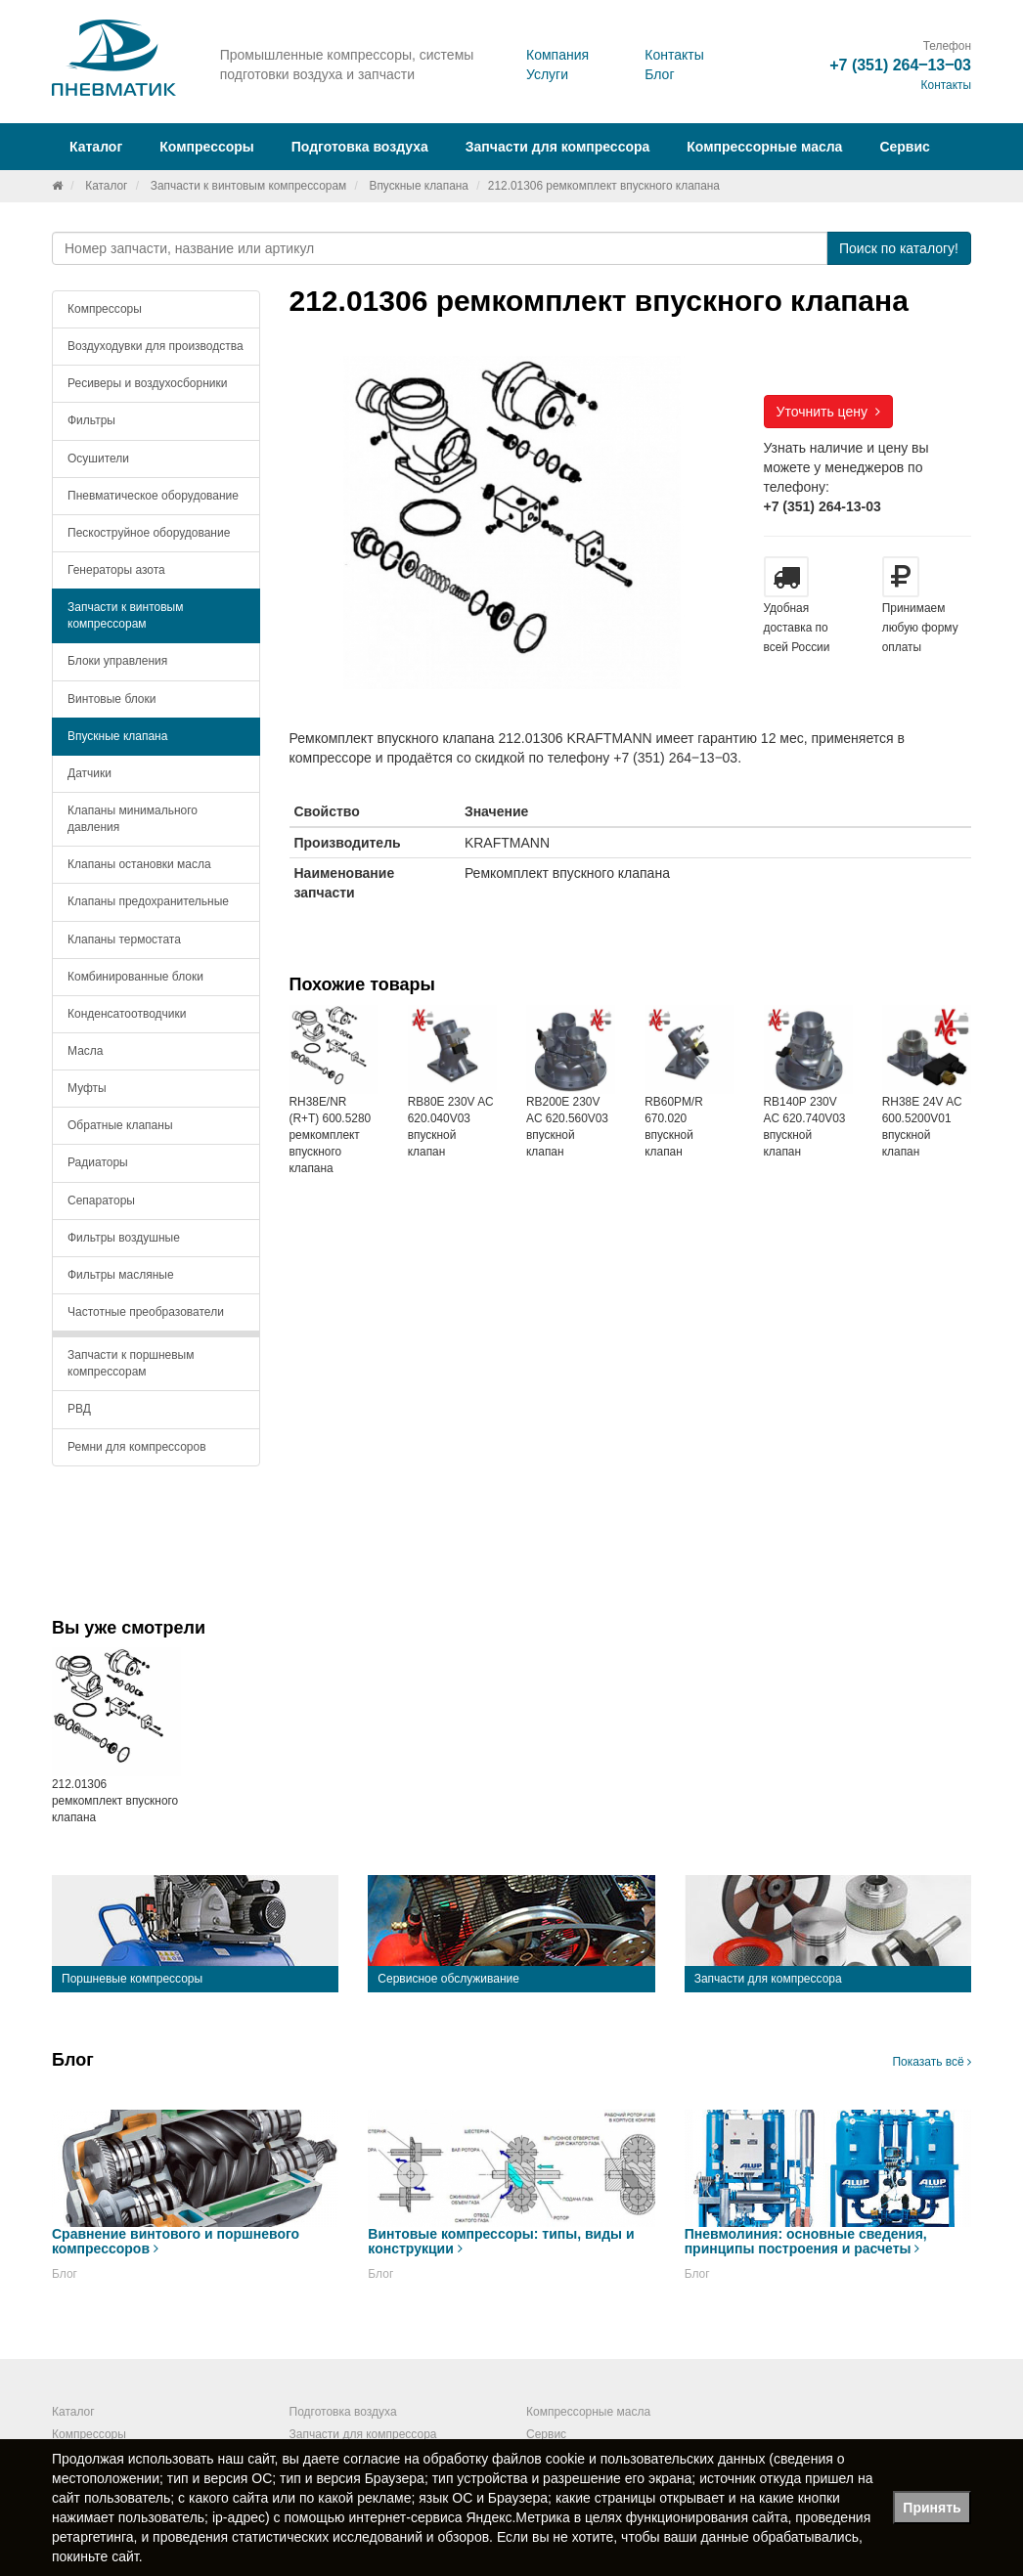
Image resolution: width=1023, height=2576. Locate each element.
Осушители (98, 458)
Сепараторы (101, 1200)
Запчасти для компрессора (558, 146)
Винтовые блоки (111, 699)
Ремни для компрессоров (136, 1447)
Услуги (547, 74)
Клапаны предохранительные (148, 901)
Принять (931, 2507)
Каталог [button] (95, 146)
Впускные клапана (418, 186)
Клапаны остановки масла (139, 864)
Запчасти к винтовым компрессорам (249, 186)
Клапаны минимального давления (132, 819)
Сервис (904, 146)
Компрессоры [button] (206, 146)
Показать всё (931, 2062)
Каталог (106, 186)
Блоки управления (117, 661)
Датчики (89, 773)
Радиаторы (97, 1162)
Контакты (674, 55)
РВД (79, 1409)
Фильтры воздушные (123, 1237)
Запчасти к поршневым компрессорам (131, 1363)
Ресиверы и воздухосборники (147, 383)
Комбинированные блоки (135, 976)
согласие (371, 2459)
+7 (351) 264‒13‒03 (900, 65)
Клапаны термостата (124, 939)
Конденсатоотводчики (127, 1014)
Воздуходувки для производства (155, 346)
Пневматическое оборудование (153, 495)
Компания (557, 55)
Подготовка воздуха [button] (359, 146)
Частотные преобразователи (145, 1312)
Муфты (87, 1088)
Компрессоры (104, 309)
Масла (85, 1051)
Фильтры (91, 420)
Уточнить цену (828, 411)
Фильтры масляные (120, 1275)
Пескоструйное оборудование (148, 533)
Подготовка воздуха (343, 2412)
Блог (659, 74)
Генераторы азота (116, 570)
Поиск (898, 248)
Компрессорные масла (764, 146)
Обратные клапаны (120, 1125)
